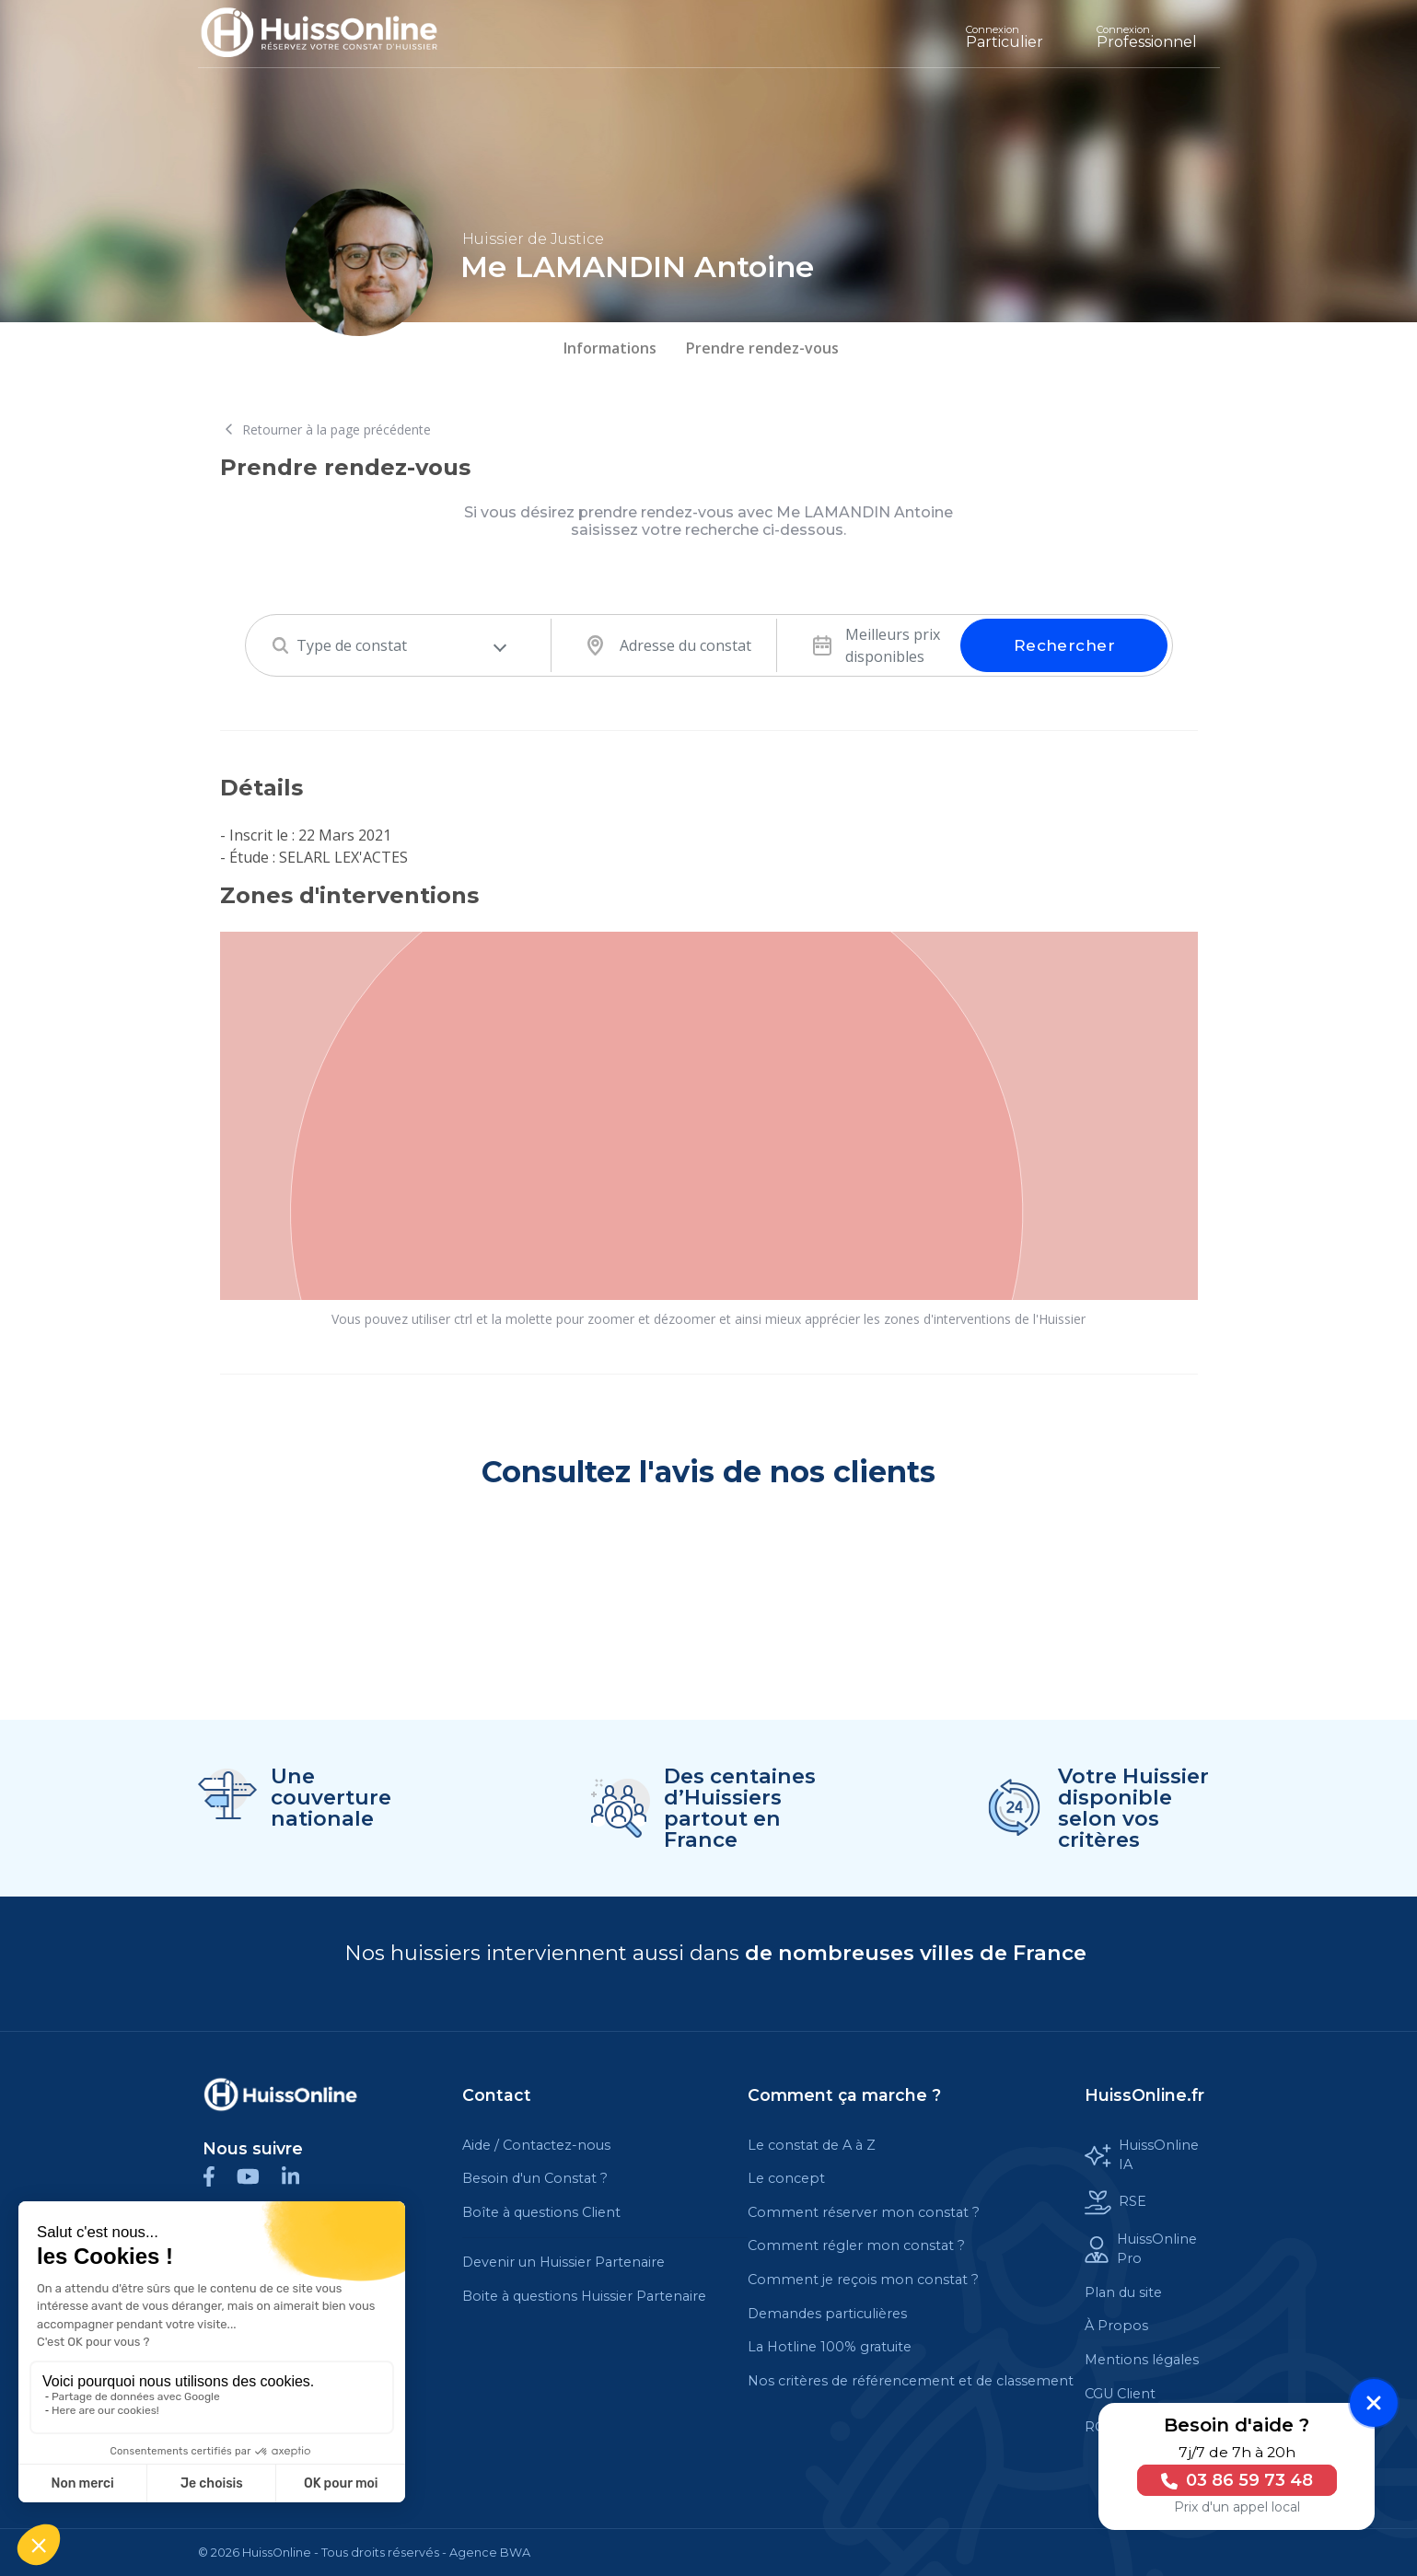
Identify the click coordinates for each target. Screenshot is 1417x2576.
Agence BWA (489, 2552)
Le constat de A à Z (812, 2145)
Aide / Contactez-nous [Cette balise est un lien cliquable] (536, 2145)
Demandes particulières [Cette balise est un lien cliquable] (827, 2313)
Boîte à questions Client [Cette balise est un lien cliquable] (541, 2212)
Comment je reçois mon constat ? (863, 2279)
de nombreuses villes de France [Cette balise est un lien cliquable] (915, 1953)
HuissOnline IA (1141, 2155)
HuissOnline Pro (1140, 2249)
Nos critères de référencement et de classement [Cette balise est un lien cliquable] (911, 2381)
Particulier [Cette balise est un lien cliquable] (1004, 37)
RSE (1115, 2202)
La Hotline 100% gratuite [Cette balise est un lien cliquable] (830, 2346)
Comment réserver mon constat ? (864, 2212)
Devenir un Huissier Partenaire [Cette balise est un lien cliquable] (563, 2262)
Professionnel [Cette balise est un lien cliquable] (1147, 37)
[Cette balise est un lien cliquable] (281, 2094)
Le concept (786, 2178)
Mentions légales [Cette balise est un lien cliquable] (1142, 2359)
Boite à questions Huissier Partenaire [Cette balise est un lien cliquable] (584, 2296)
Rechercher (1064, 645)
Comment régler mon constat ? (856, 2245)
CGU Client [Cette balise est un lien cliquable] (1120, 2393)
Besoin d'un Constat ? (535, 2178)
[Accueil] (333, 33)
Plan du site (1123, 2292)
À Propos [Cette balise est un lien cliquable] (1116, 2325)
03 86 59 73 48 (1233, 2480)
